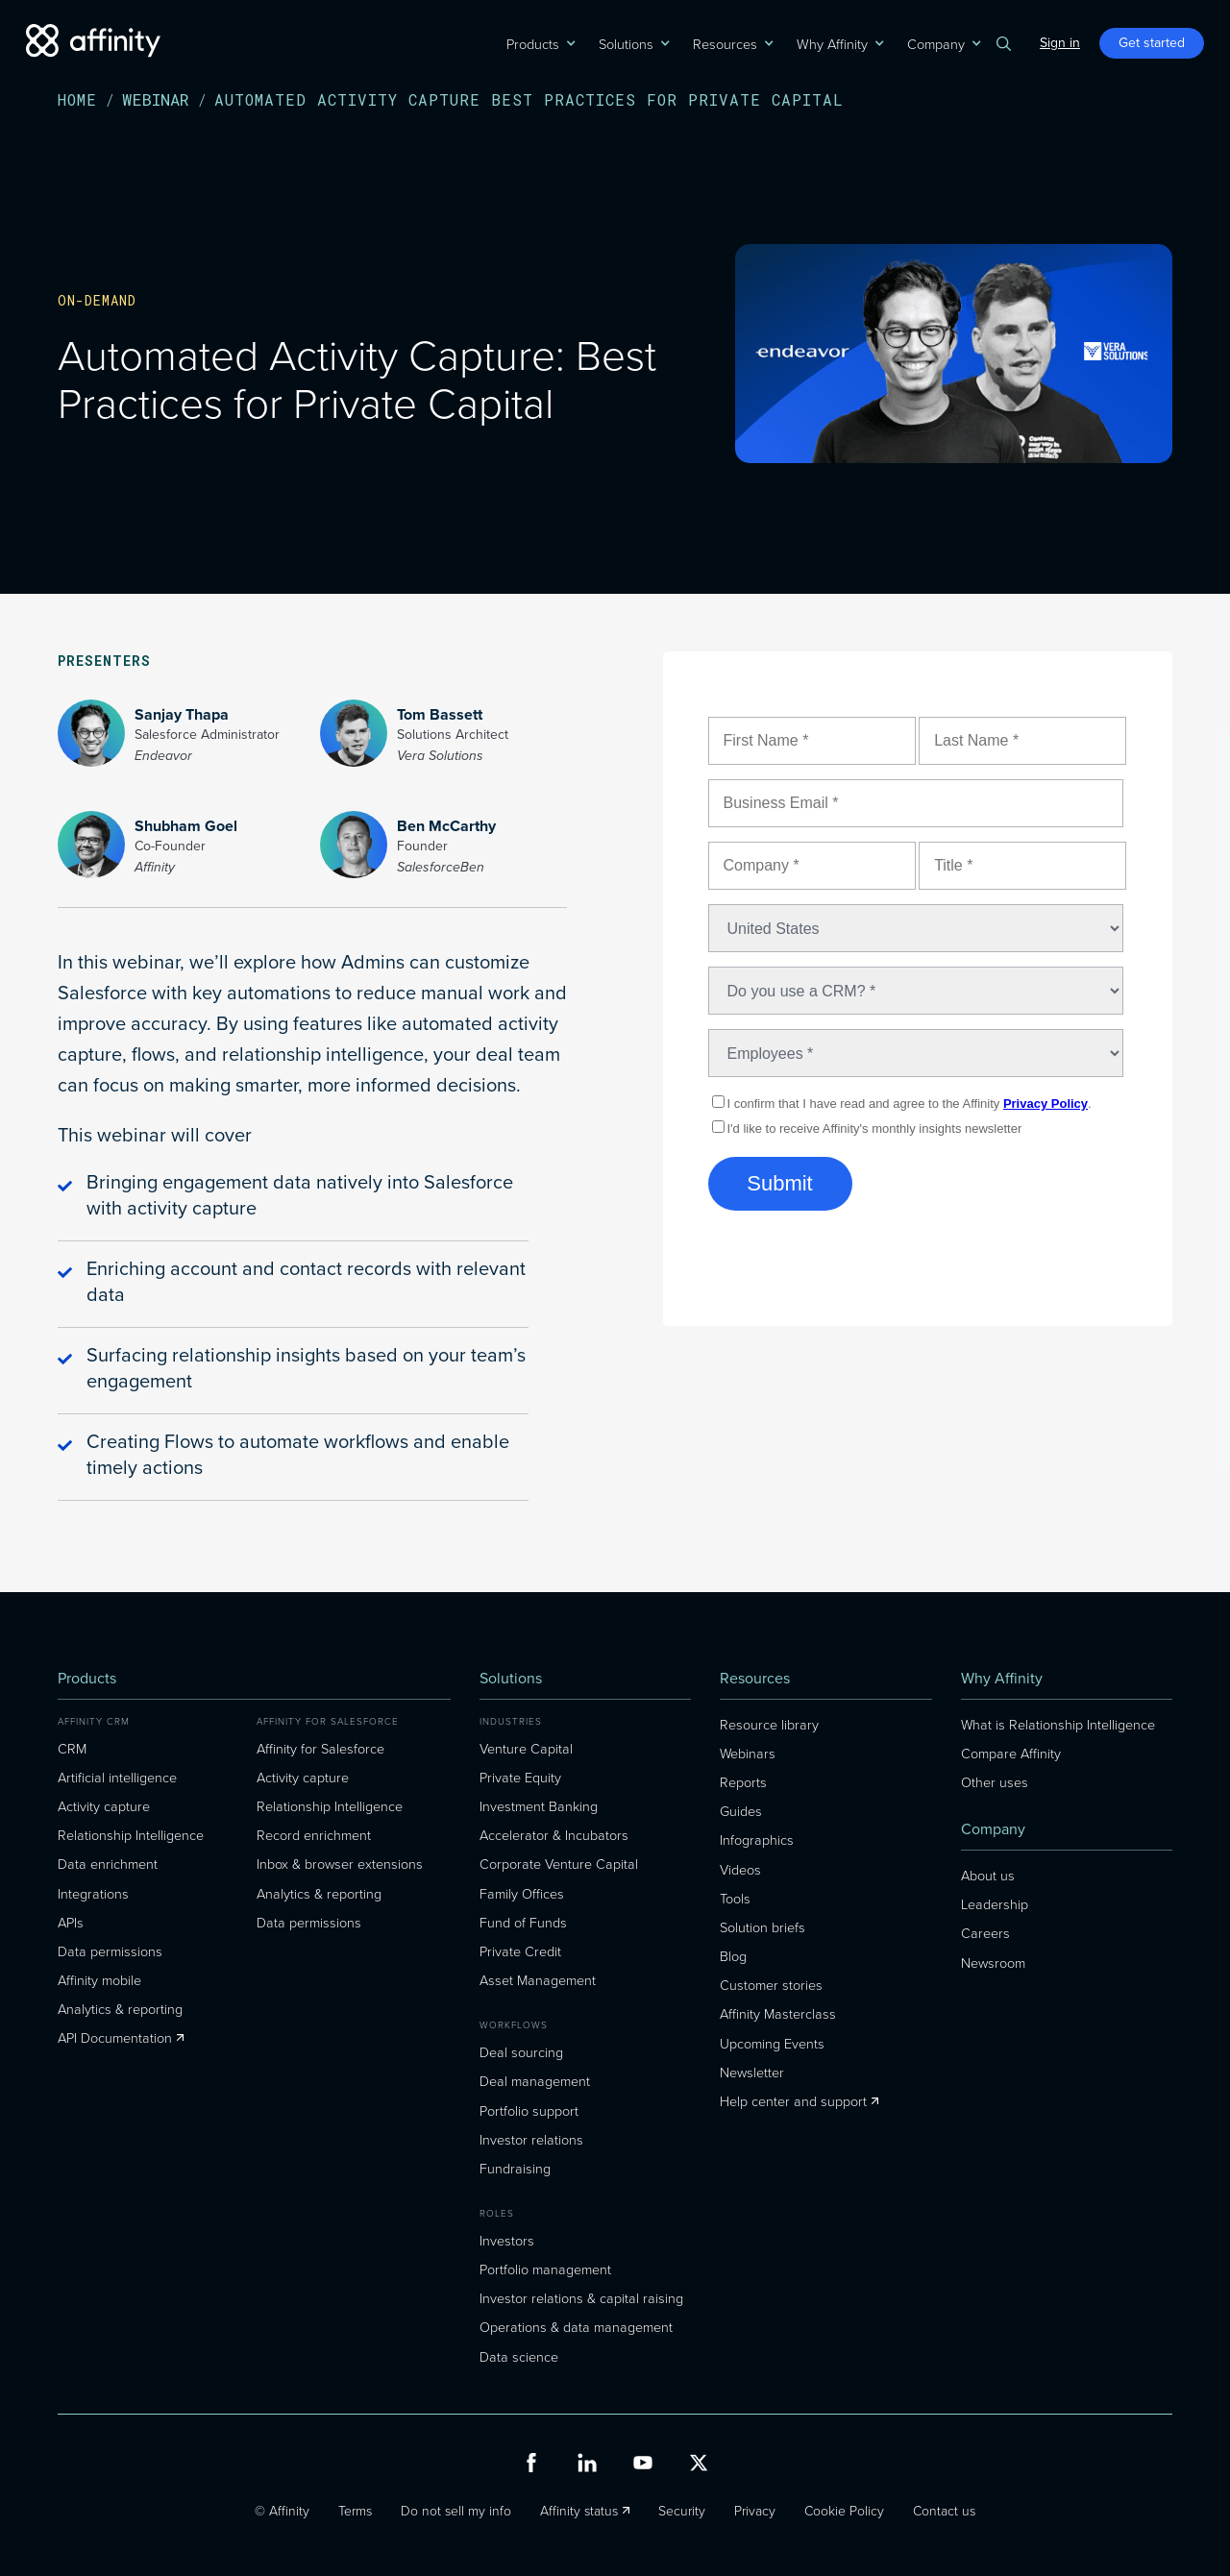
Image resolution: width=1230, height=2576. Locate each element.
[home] (93, 41)
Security (681, 2509)
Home (77, 100)
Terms (355, 2509)
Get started (1152, 43)
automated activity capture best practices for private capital (529, 100)
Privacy (754, 2509)
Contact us (944, 2509)
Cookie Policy (844, 2509)
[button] (533, 43)
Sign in (1060, 43)
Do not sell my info (456, 2509)
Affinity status (579, 2509)
